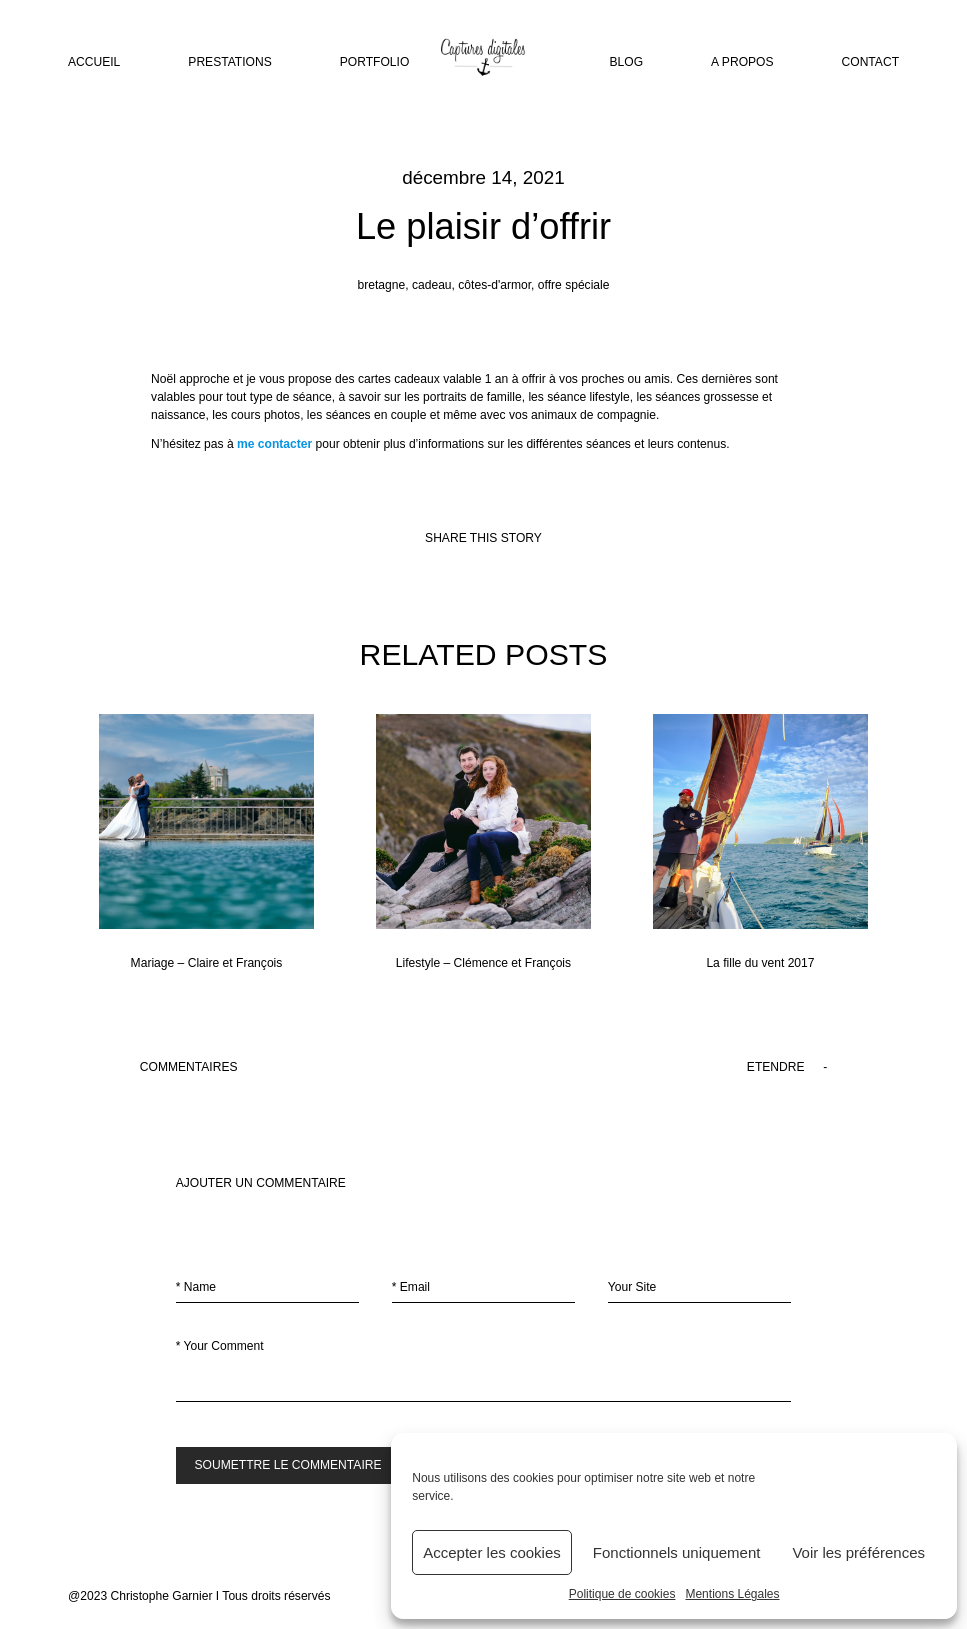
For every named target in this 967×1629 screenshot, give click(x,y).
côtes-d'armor (494, 285)
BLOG (627, 63)
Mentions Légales (732, 1594)
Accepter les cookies (492, 1552)
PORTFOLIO (375, 63)
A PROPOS (742, 63)
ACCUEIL (94, 63)
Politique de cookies (622, 1594)
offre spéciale (574, 285)
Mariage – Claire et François (206, 843)
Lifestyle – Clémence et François (483, 843)
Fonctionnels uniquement (677, 1552)
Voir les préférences (858, 1552)
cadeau (432, 285)
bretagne (382, 285)
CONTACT (870, 63)
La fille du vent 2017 (760, 843)
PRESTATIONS (229, 63)
